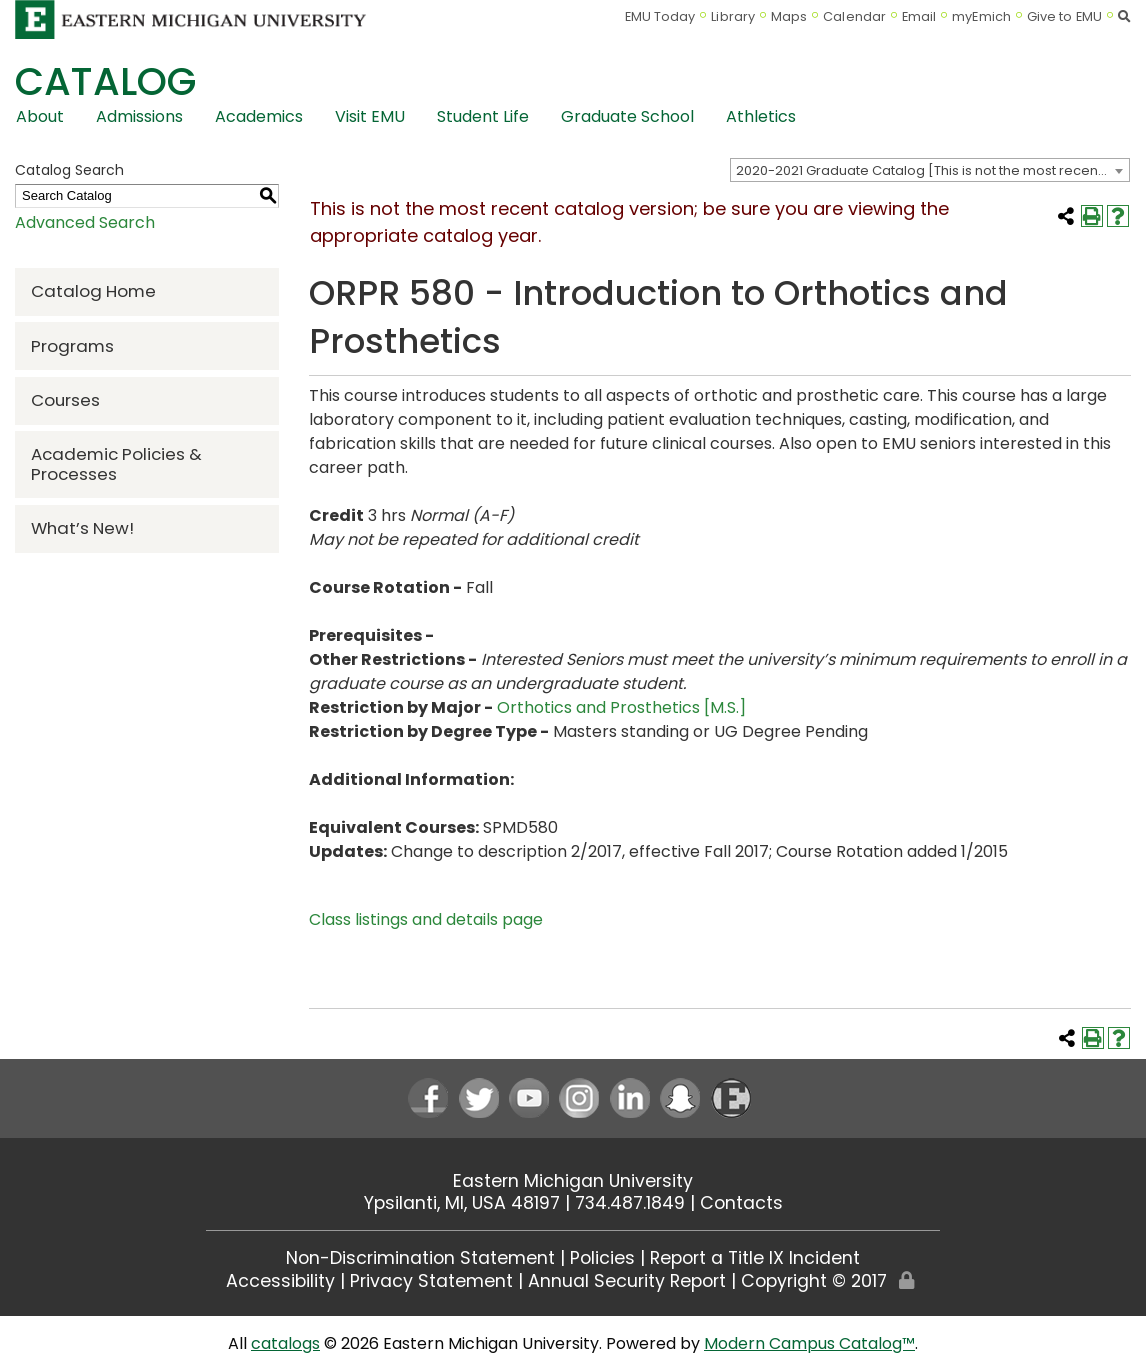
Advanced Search (85, 222)
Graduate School (627, 116)
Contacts (741, 1203)
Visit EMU (370, 116)
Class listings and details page (426, 919)
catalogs (285, 1343)
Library (733, 16)
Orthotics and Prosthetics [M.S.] (621, 707)
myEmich (981, 16)
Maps (789, 16)
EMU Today (660, 16)
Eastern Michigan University (573, 1181)
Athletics (761, 116)
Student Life (483, 116)
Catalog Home (93, 291)
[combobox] (930, 170)
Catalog (105, 81)
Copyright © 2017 (814, 1281)
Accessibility (280, 1281)
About (40, 116)
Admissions (139, 116)
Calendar (854, 16)
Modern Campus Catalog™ (809, 1343)
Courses (65, 400)
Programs (72, 346)
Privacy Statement (431, 1281)
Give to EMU (1064, 16)
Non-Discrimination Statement (420, 1258)
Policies (602, 1258)
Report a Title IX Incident (755, 1258)
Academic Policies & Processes (116, 463)
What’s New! (82, 528)
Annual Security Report (627, 1281)
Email (919, 16)
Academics (259, 116)
